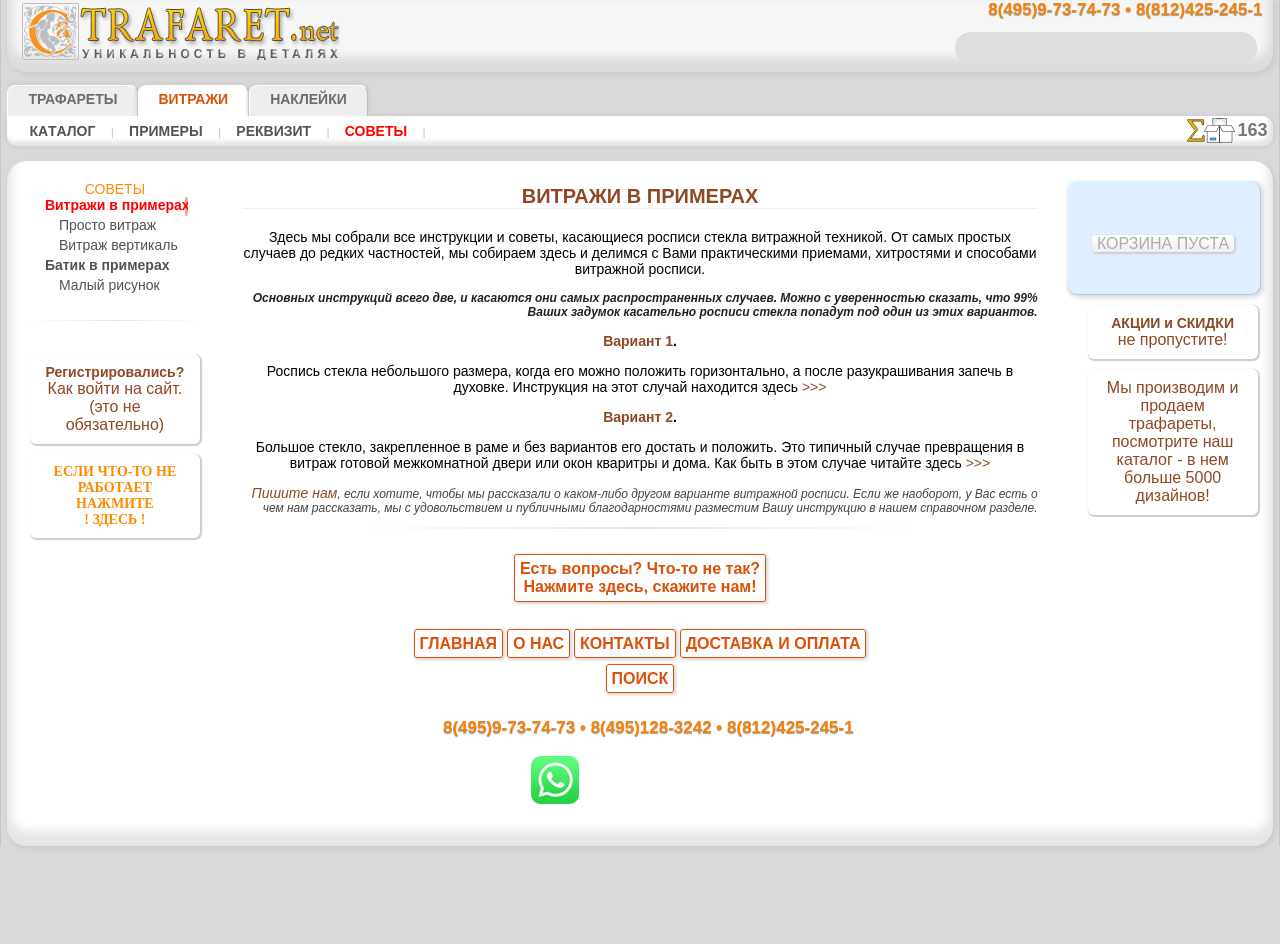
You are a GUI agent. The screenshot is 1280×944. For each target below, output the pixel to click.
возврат (683, 877)
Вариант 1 (638, 333)
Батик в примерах (96, 266)
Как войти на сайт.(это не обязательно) (115, 397)
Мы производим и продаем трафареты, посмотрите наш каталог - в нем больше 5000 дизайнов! (1173, 443)
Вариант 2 (638, 415)
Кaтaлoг (60, 131)
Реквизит (255, 131)
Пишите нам (283, 497)
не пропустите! (1172, 334)
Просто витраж (103, 226)
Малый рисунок (104, 286)
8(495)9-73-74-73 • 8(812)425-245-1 (1104, 10)
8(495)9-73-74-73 (537, 703)
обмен (735, 877)
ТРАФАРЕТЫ (63, 99)
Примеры (156, 131)
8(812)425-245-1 (777, 703)
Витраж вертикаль (112, 246)
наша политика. (741, 928)
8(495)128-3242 (659, 703)
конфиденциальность (589, 877)
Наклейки (273, 99)
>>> (731, 383)
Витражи (168, 99)
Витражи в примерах (105, 206)
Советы (349, 131)
